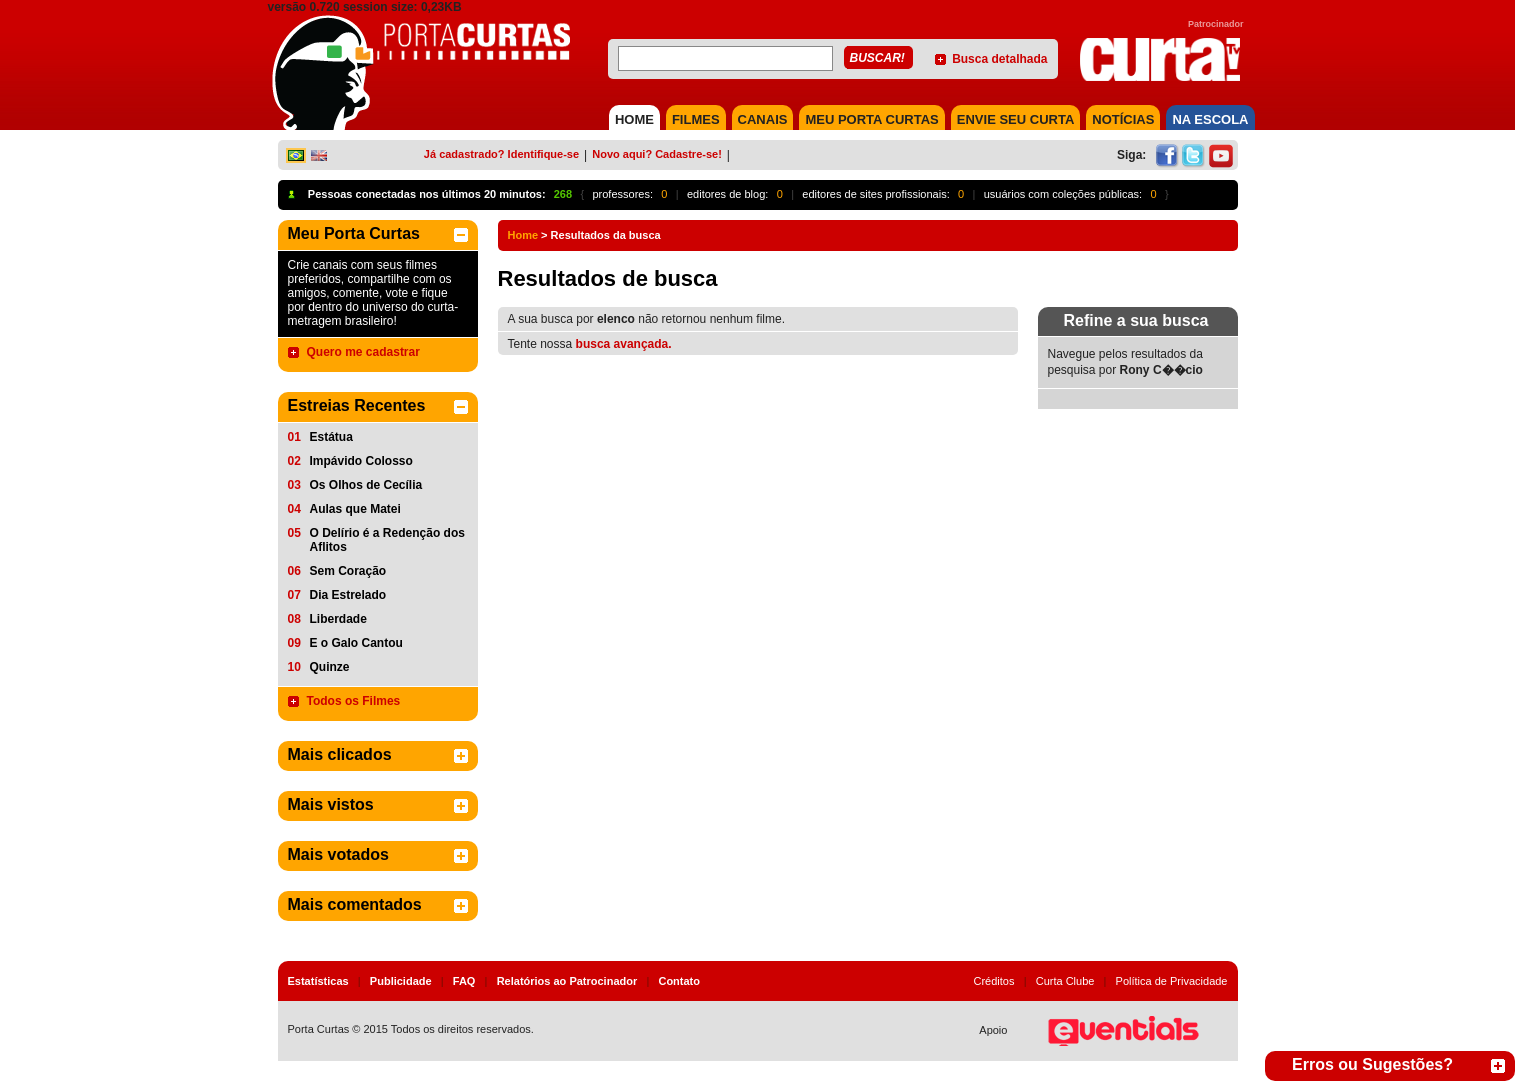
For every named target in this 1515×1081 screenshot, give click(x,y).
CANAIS (763, 119)
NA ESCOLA (1210, 119)
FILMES (696, 119)
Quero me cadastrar (363, 352)
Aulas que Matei (355, 509)
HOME (634, 119)
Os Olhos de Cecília (366, 485)
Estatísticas (318, 981)
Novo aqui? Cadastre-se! (657, 154)
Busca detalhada (999, 59)
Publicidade (401, 981)
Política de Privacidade (1172, 981)
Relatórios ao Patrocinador (567, 981)
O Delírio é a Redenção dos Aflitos (387, 540)
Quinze (330, 667)
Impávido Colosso (361, 461)
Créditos (994, 981)
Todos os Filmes (354, 701)
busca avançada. (624, 344)
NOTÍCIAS (1123, 119)
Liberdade (338, 619)
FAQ (464, 981)
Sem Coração (348, 571)
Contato (679, 981)
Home (523, 235)
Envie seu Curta (1016, 119)
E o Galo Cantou (356, 643)
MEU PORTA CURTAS (871, 119)
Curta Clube (1065, 981)
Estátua (331, 437)
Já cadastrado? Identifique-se (501, 154)
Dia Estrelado (348, 595)
